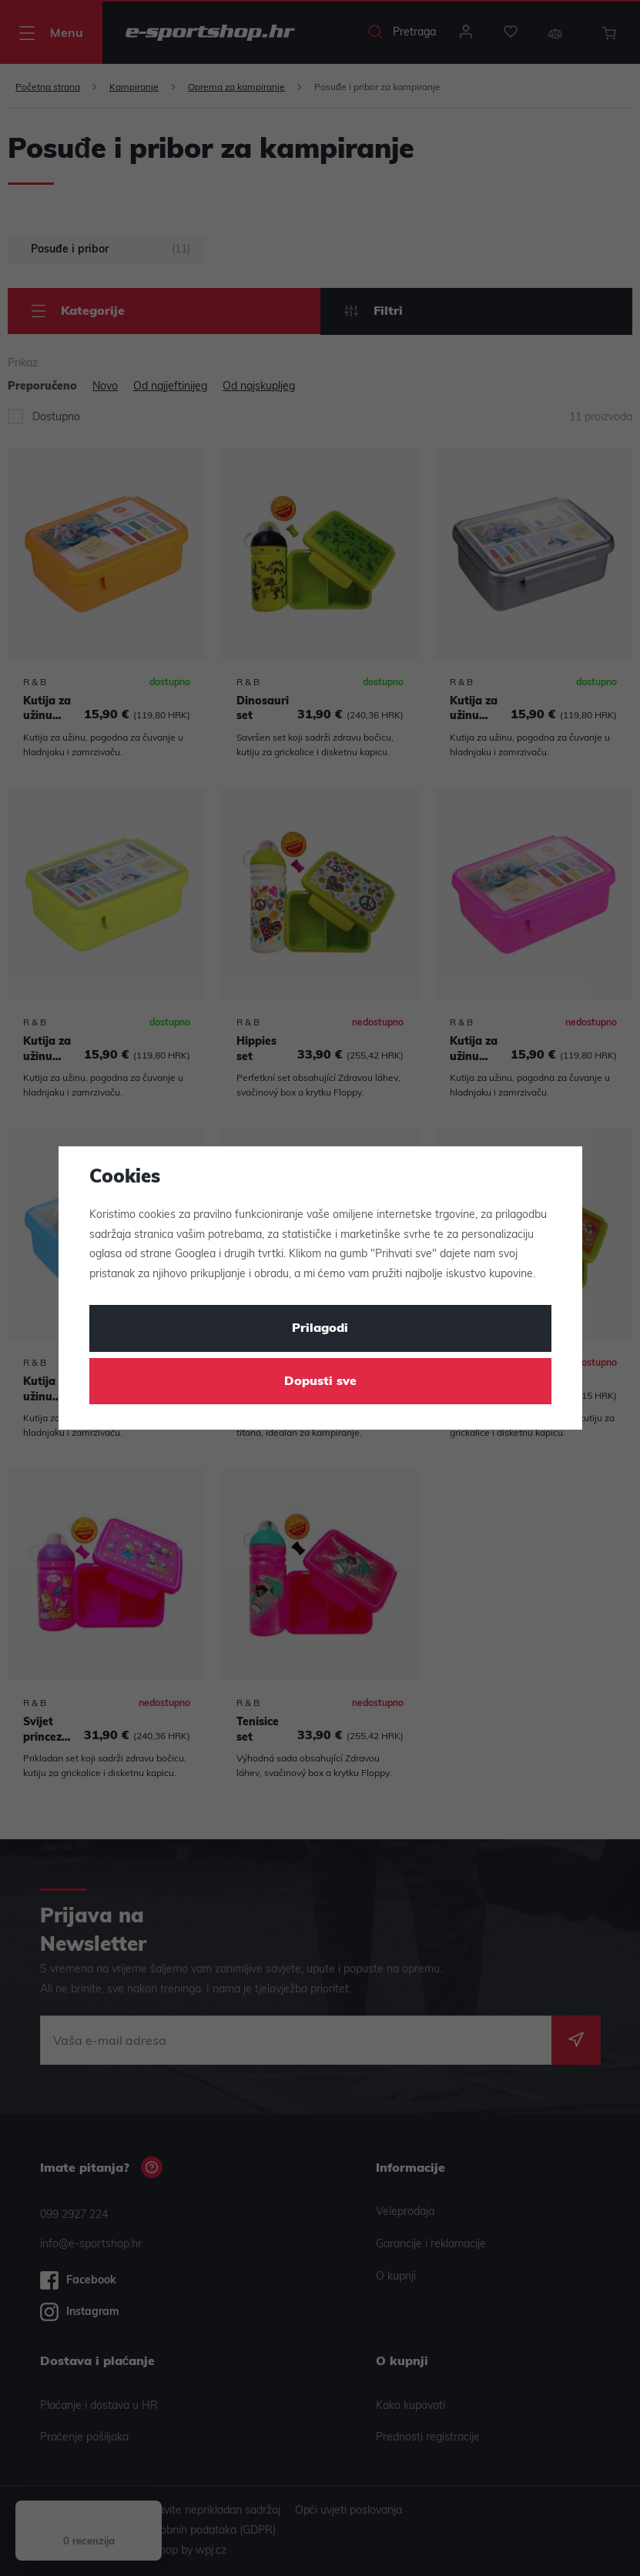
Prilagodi (320, 1329)
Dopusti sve (320, 1382)
